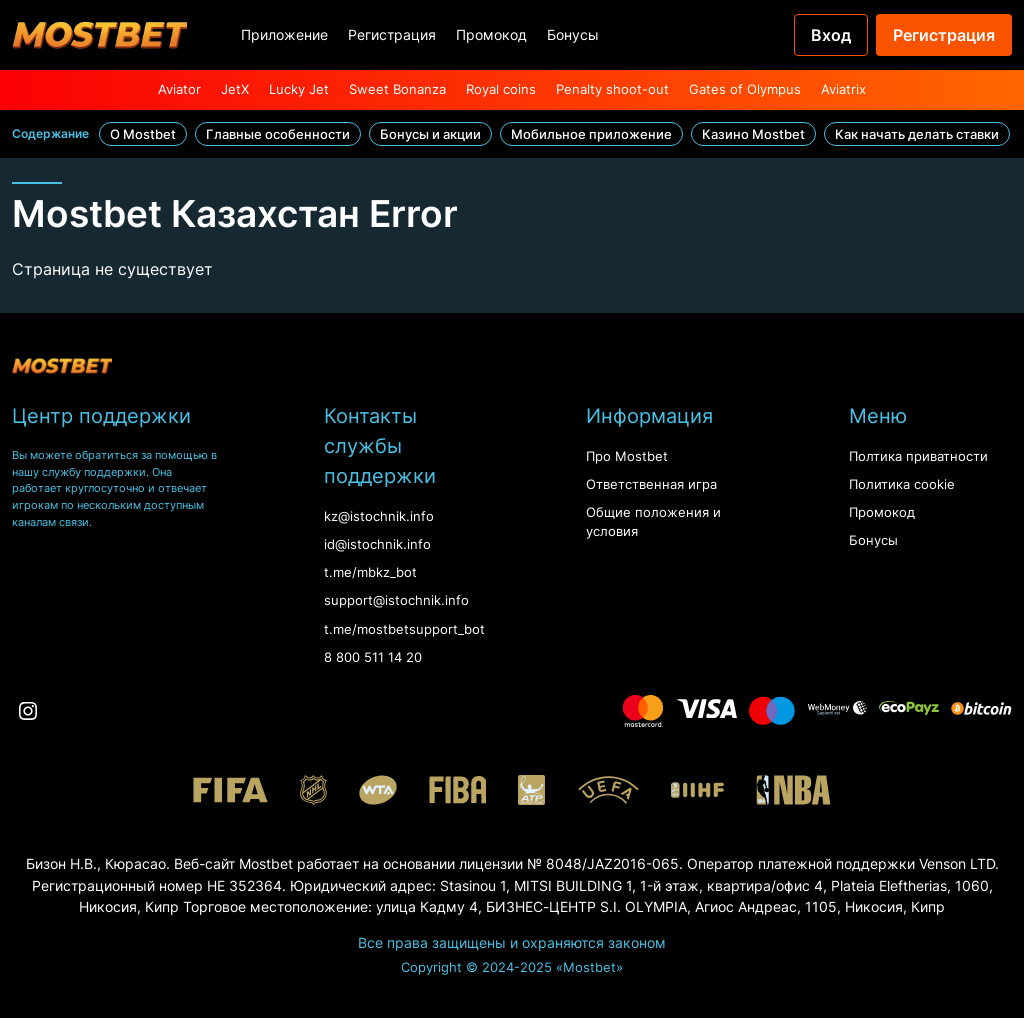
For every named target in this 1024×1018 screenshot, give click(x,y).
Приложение (284, 34)
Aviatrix (843, 89)
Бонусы (573, 34)
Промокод (491, 34)
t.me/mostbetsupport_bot (404, 629)
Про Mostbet (627, 456)
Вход (831, 35)
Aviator (179, 89)
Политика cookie (902, 484)
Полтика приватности (918, 456)
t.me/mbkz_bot (370, 572)
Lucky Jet (299, 89)
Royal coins (501, 89)
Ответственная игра (651, 484)
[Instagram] (28, 711)
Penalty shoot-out (612, 89)
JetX (235, 89)
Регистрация (392, 34)
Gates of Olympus (745, 89)
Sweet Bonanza (397, 89)
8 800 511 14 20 (373, 657)
